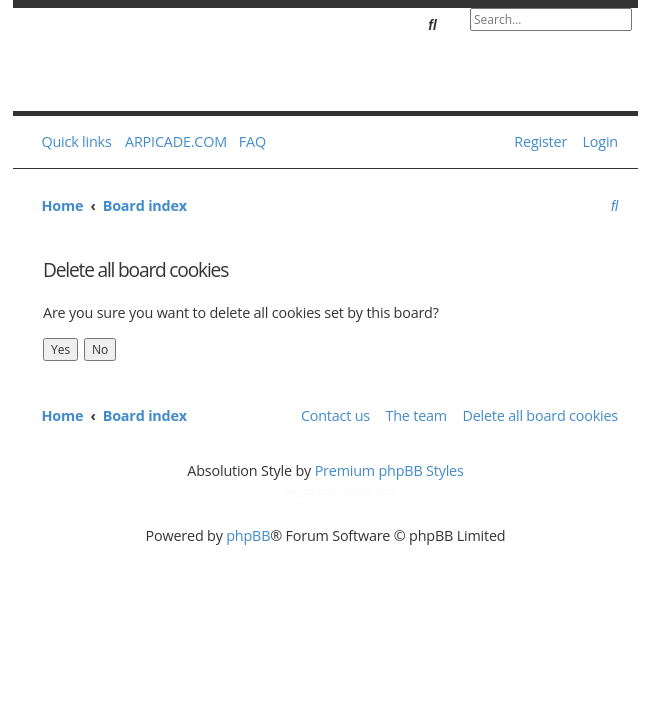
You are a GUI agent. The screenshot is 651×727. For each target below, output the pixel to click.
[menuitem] (248, 142)
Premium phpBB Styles (389, 470)
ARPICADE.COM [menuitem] (176, 141)
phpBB (248, 535)
